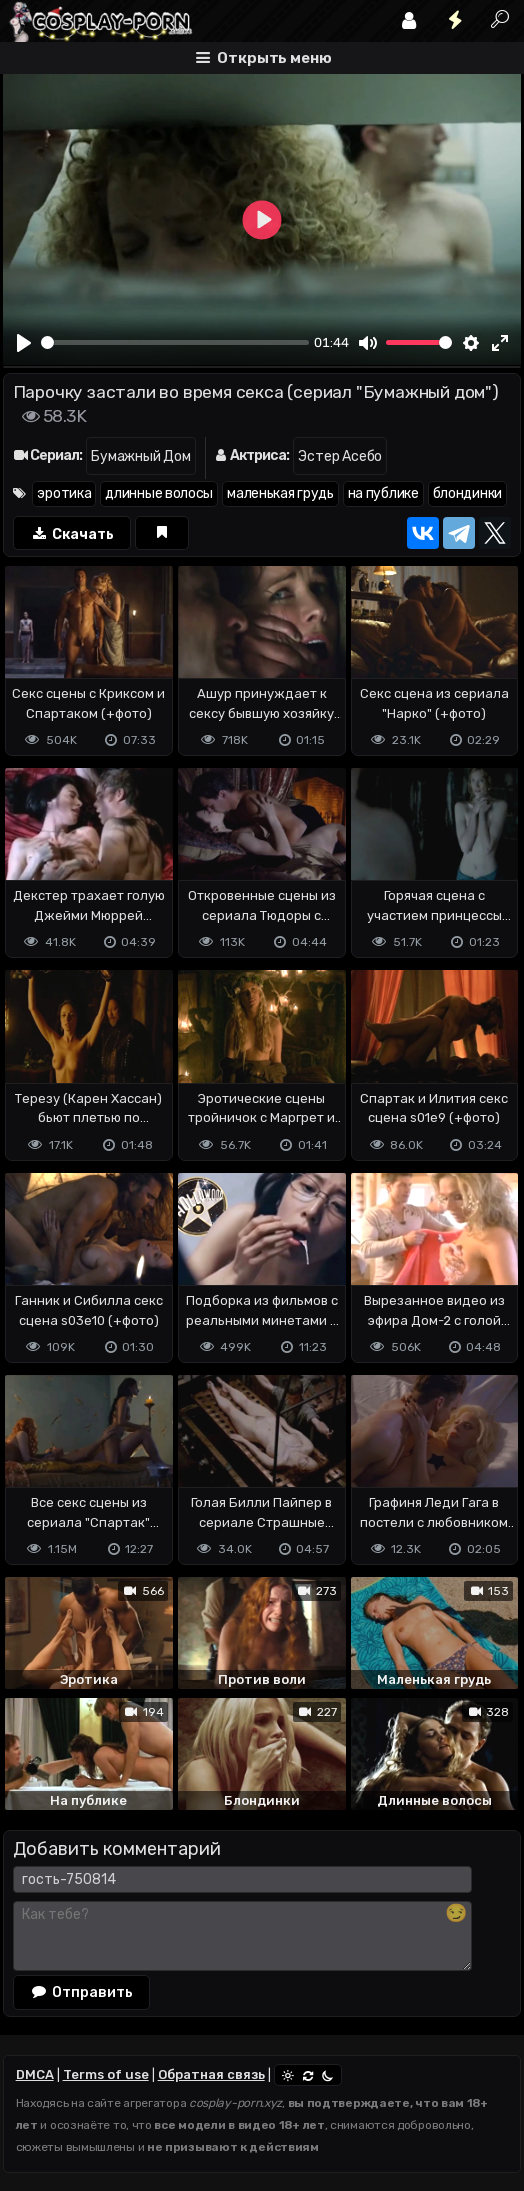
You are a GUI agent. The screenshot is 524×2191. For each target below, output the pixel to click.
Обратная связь (211, 2074)
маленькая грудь (280, 493)
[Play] (24, 343)
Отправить (82, 1992)
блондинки (467, 493)
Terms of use (106, 2074)
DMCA (35, 2074)
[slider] (175, 342)
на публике (383, 493)
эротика (64, 493)
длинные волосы (159, 493)
